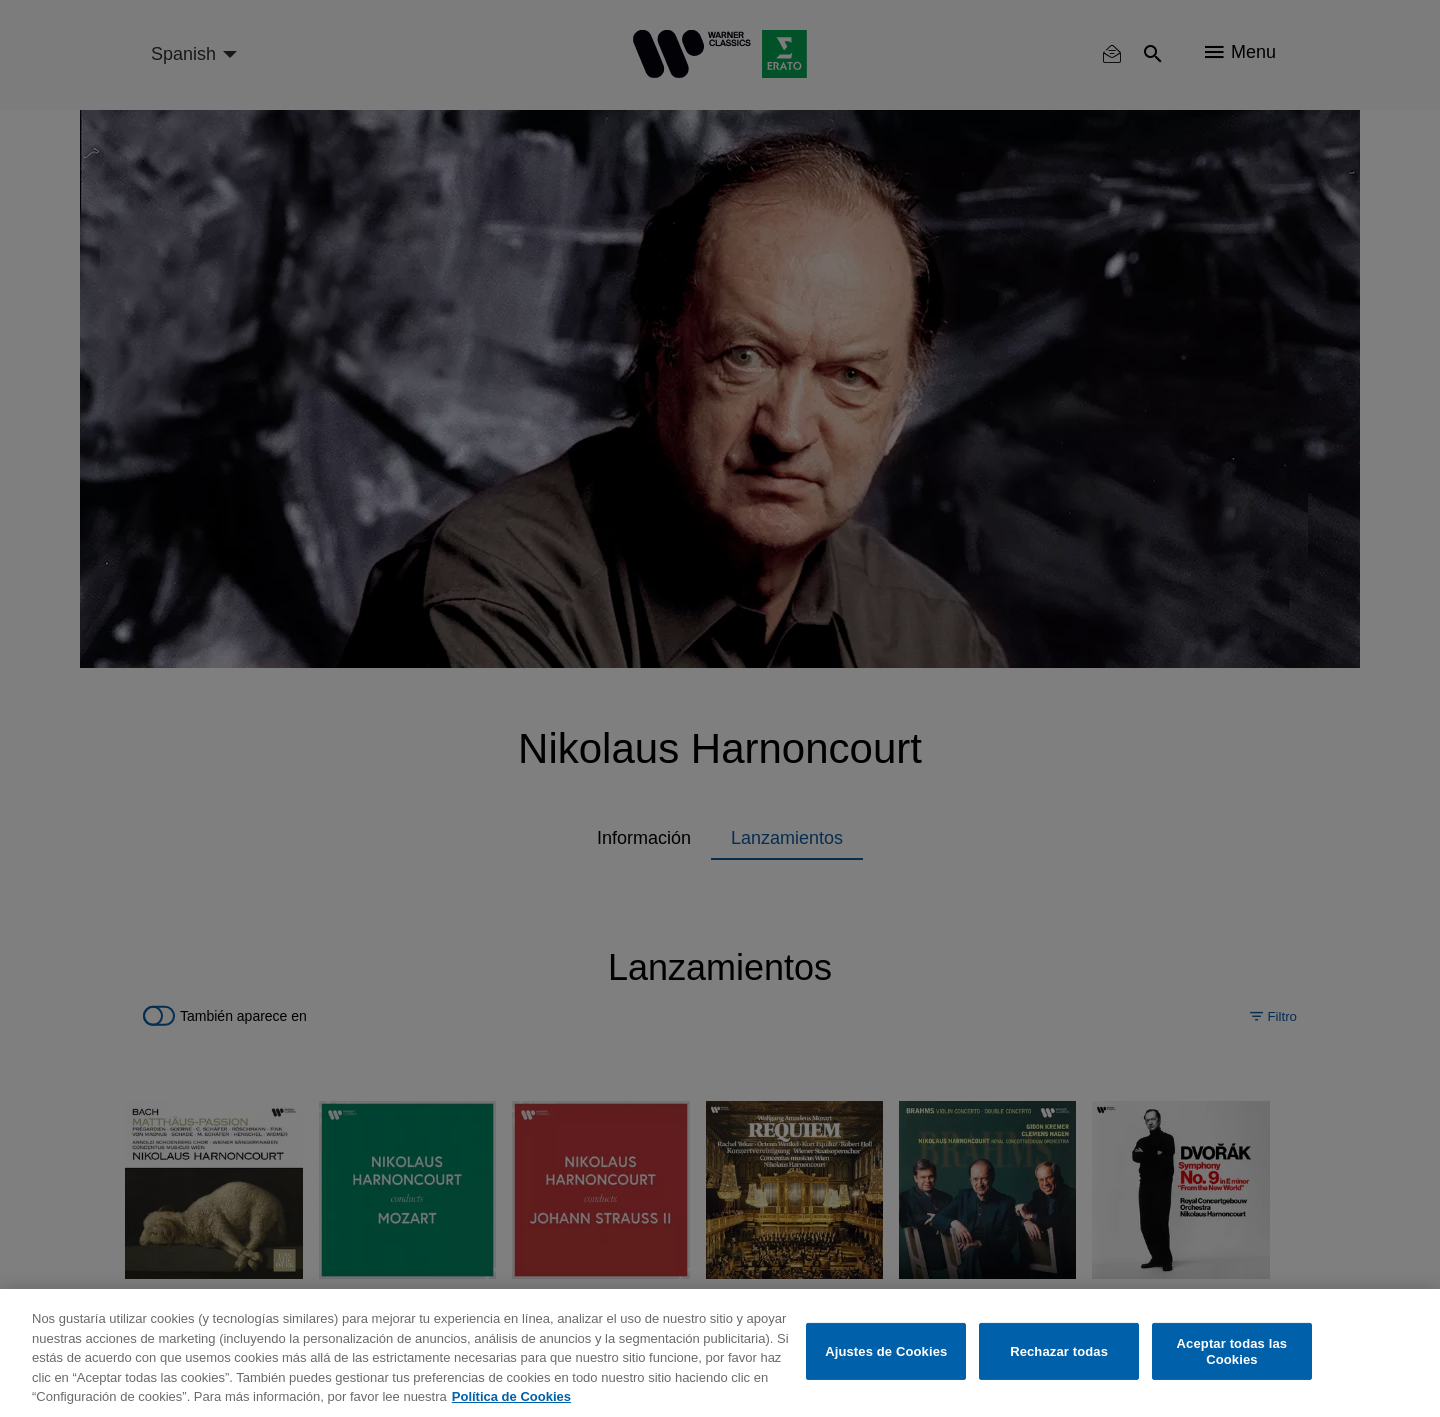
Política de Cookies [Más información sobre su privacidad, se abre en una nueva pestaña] (511, 1396)
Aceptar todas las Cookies (1232, 1351)
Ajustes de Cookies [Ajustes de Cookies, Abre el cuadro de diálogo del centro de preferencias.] (886, 1351)
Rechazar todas (1059, 1351)
